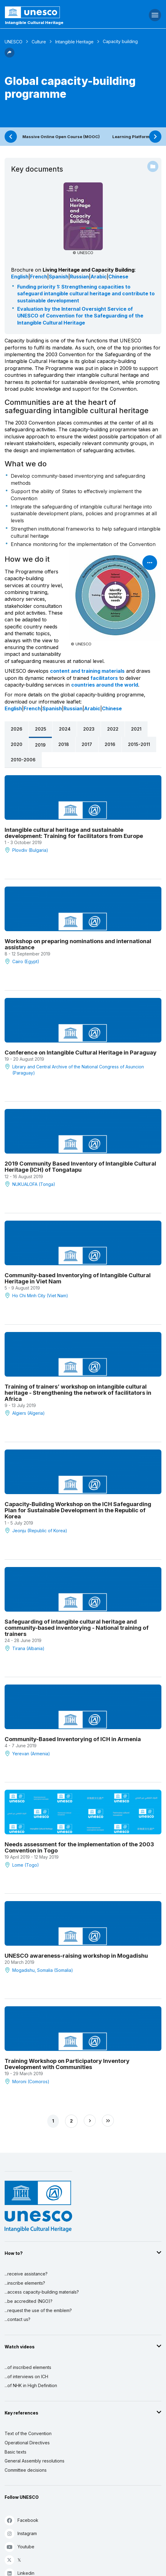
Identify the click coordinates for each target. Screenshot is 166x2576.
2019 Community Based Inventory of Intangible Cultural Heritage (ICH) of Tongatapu (80, 1166)
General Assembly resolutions (34, 2460)
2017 (87, 744)
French (38, 276)
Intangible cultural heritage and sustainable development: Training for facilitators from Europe (74, 832)
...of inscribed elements (28, 2367)
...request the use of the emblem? (38, 2310)
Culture (39, 41)
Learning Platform (130, 136)
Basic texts (15, 2451)
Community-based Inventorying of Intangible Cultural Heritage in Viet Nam (78, 1278)
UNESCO (13, 41)
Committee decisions (26, 2470)
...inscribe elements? (25, 2283)
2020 (16, 744)
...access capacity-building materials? (42, 2292)
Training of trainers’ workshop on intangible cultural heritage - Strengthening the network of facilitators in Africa (78, 1392)
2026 (16, 729)
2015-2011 (139, 744)
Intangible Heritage (74, 41)
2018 (63, 744)
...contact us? (17, 2319)
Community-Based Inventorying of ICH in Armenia (73, 1739)
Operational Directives (27, 2442)
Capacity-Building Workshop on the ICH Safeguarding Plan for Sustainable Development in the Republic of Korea (78, 1510)
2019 (40, 745)
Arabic (99, 276)
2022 (112, 729)
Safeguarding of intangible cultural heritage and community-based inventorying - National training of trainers (77, 1627)
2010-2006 (23, 759)
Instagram (21, 2533)
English (20, 276)
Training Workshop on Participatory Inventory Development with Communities (67, 2063)
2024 (65, 729)
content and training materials (87, 671)
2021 (136, 729)
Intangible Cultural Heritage (34, 22)
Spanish (58, 276)
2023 (89, 729)
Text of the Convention (28, 2433)
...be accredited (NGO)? (28, 2301)
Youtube (19, 2546)
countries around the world (104, 685)
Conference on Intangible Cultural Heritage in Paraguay (80, 1052)
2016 (110, 744)
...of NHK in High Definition (31, 2385)
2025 (40, 729)
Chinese (118, 276)
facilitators (104, 678)
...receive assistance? (26, 2273)
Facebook (21, 2520)
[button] (9, 56)
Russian (79, 276)
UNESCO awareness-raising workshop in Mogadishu (76, 1955)
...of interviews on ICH (26, 2376)
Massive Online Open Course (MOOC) (61, 136)
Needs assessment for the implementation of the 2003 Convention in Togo (79, 1847)
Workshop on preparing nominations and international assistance (78, 944)
